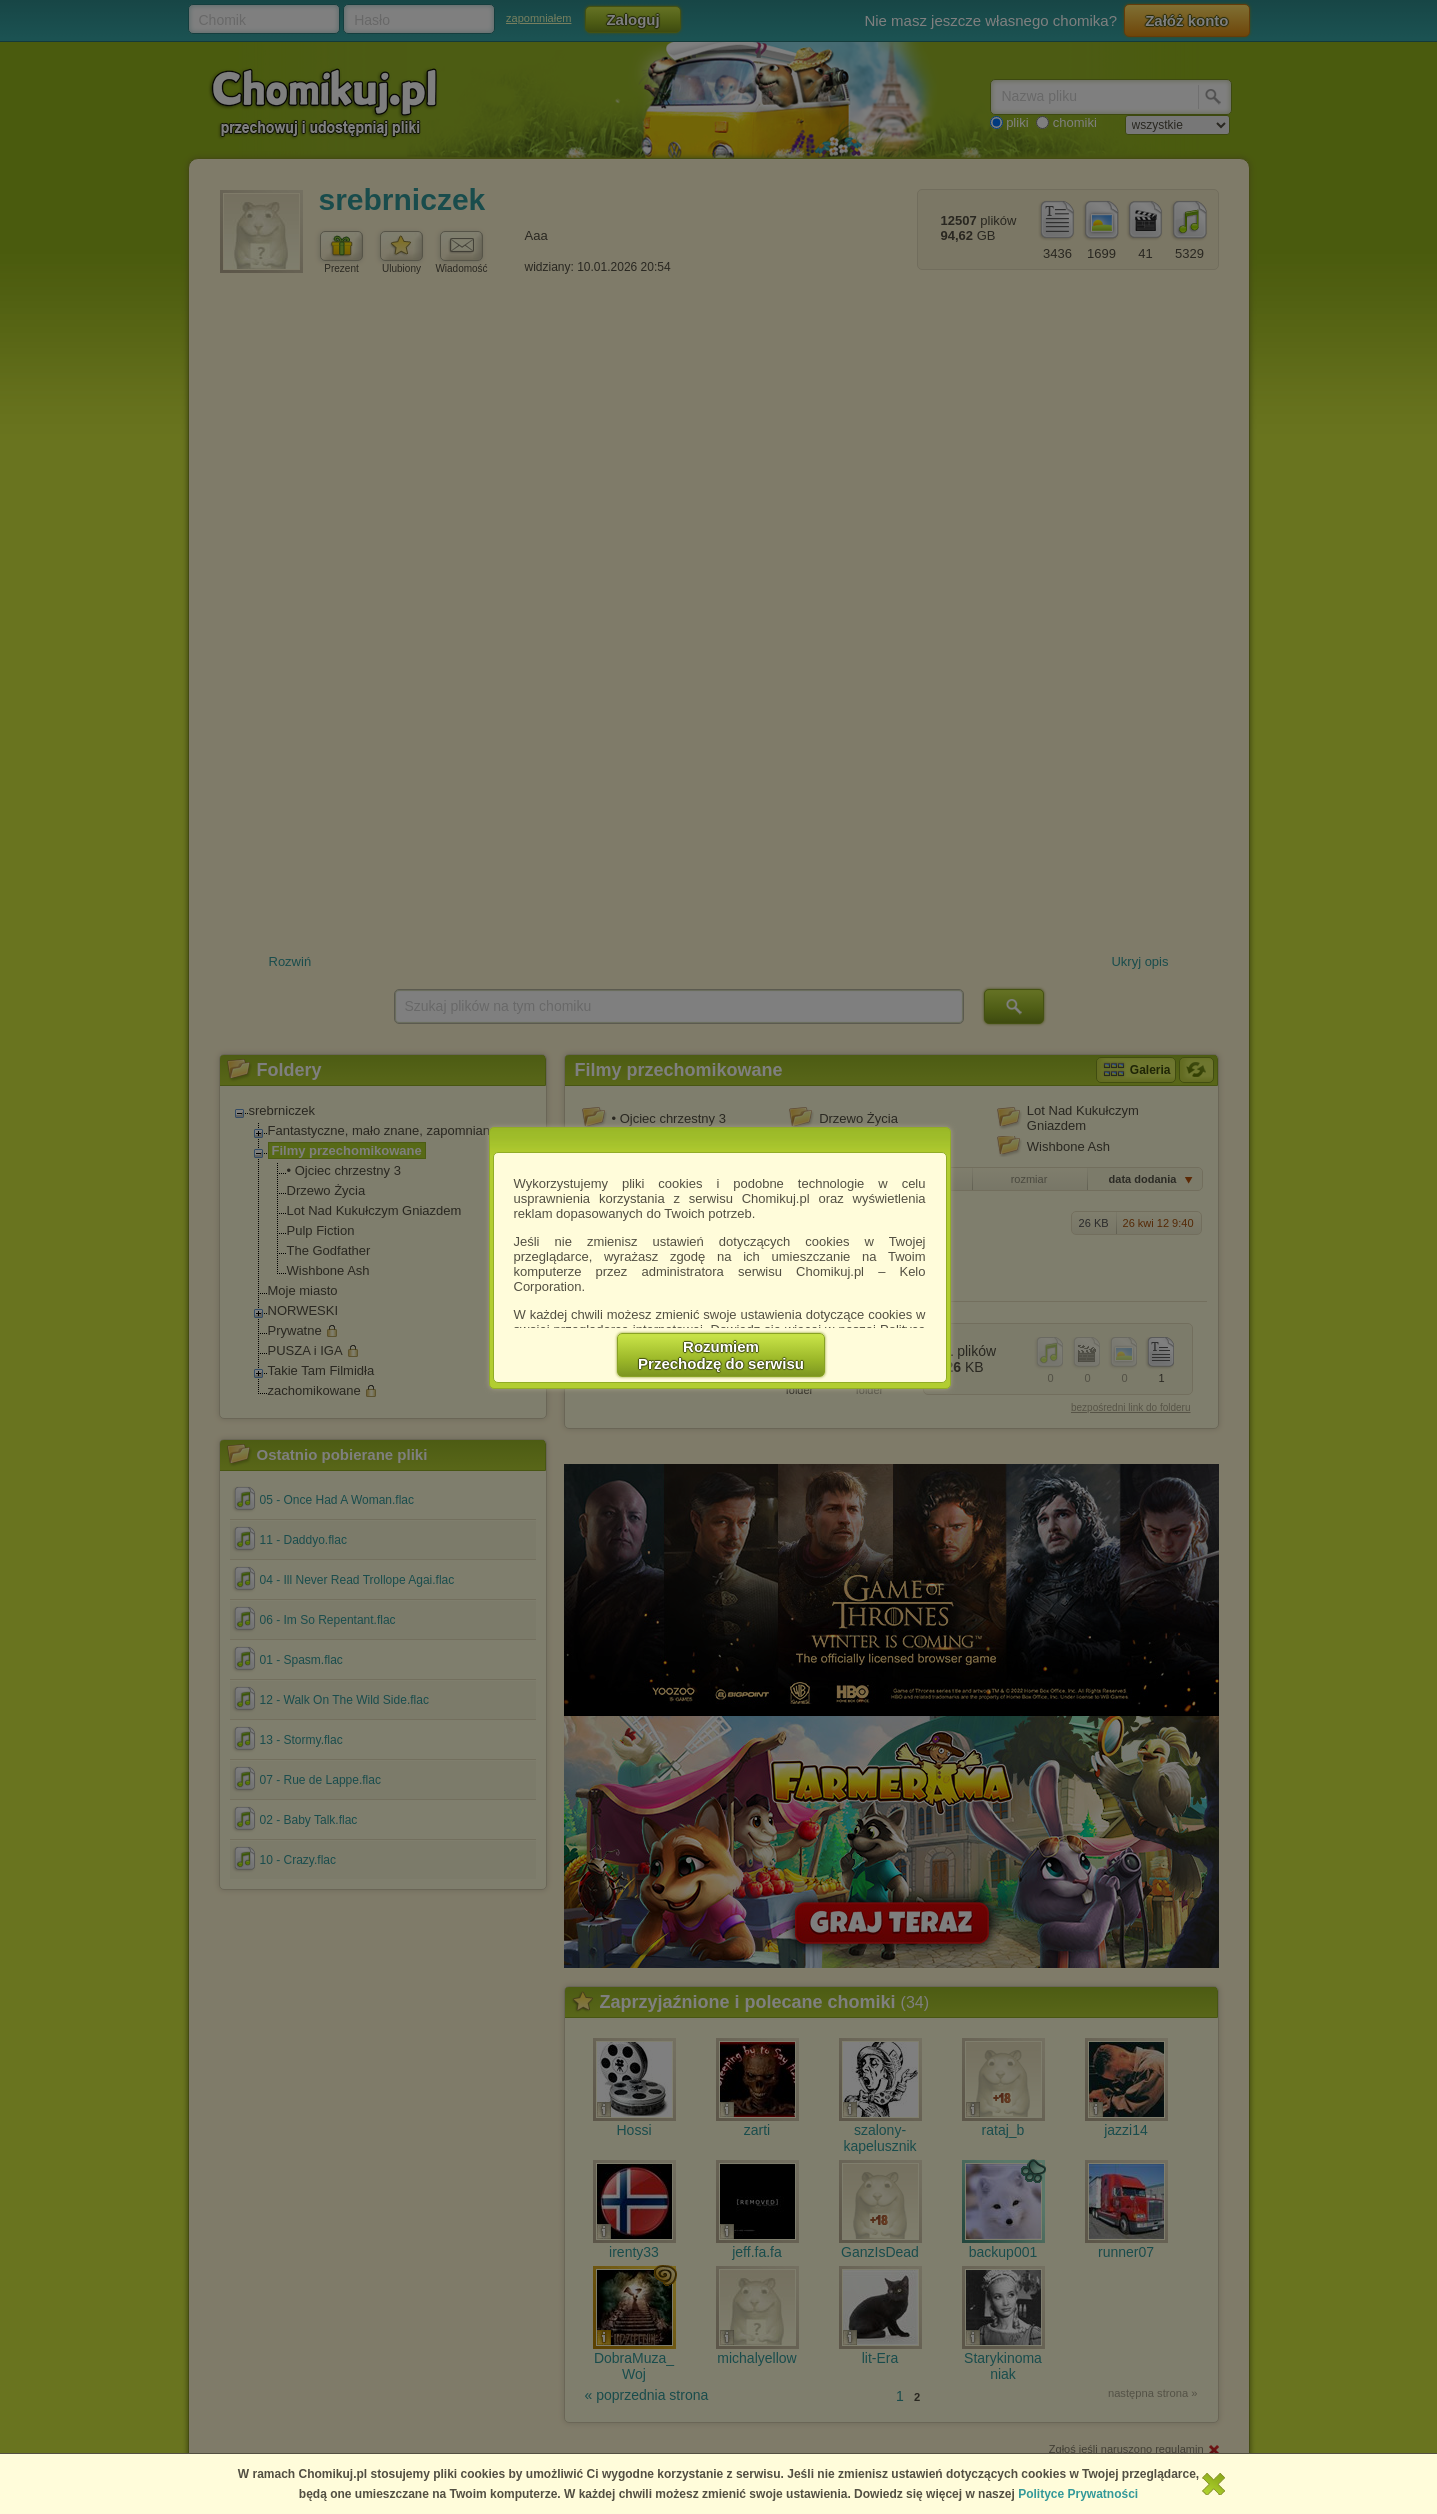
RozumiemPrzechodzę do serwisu (721, 1355)
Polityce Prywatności (1078, 2494)
